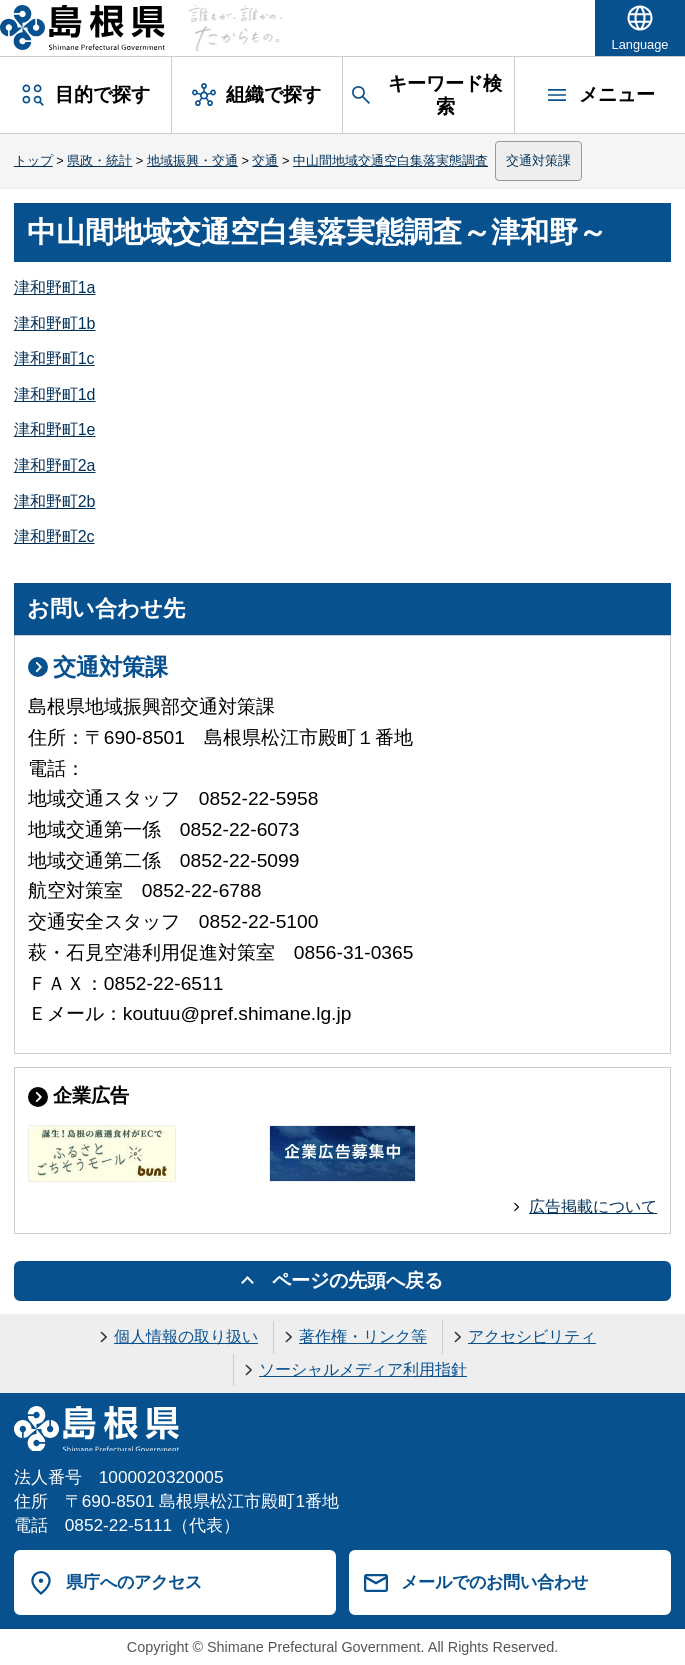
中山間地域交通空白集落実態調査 (390, 160)
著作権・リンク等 (363, 1336)
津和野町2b (55, 501)
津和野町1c (54, 358)
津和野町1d (55, 394)
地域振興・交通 (192, 160)
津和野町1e (55, 429)
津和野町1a (55, 287)
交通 (265, 160)
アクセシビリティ (532, 1336)
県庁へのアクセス (134, 1582)
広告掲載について (593, 1206)
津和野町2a (55, 465)
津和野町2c (54, 536)
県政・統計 (99, 160)
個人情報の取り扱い (186, 1336)
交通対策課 (538, 160)
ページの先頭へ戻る (357, 1280)
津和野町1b (55, 323)
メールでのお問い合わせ (494, 1582)
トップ (33, 160)
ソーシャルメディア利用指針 (363, 1369)
